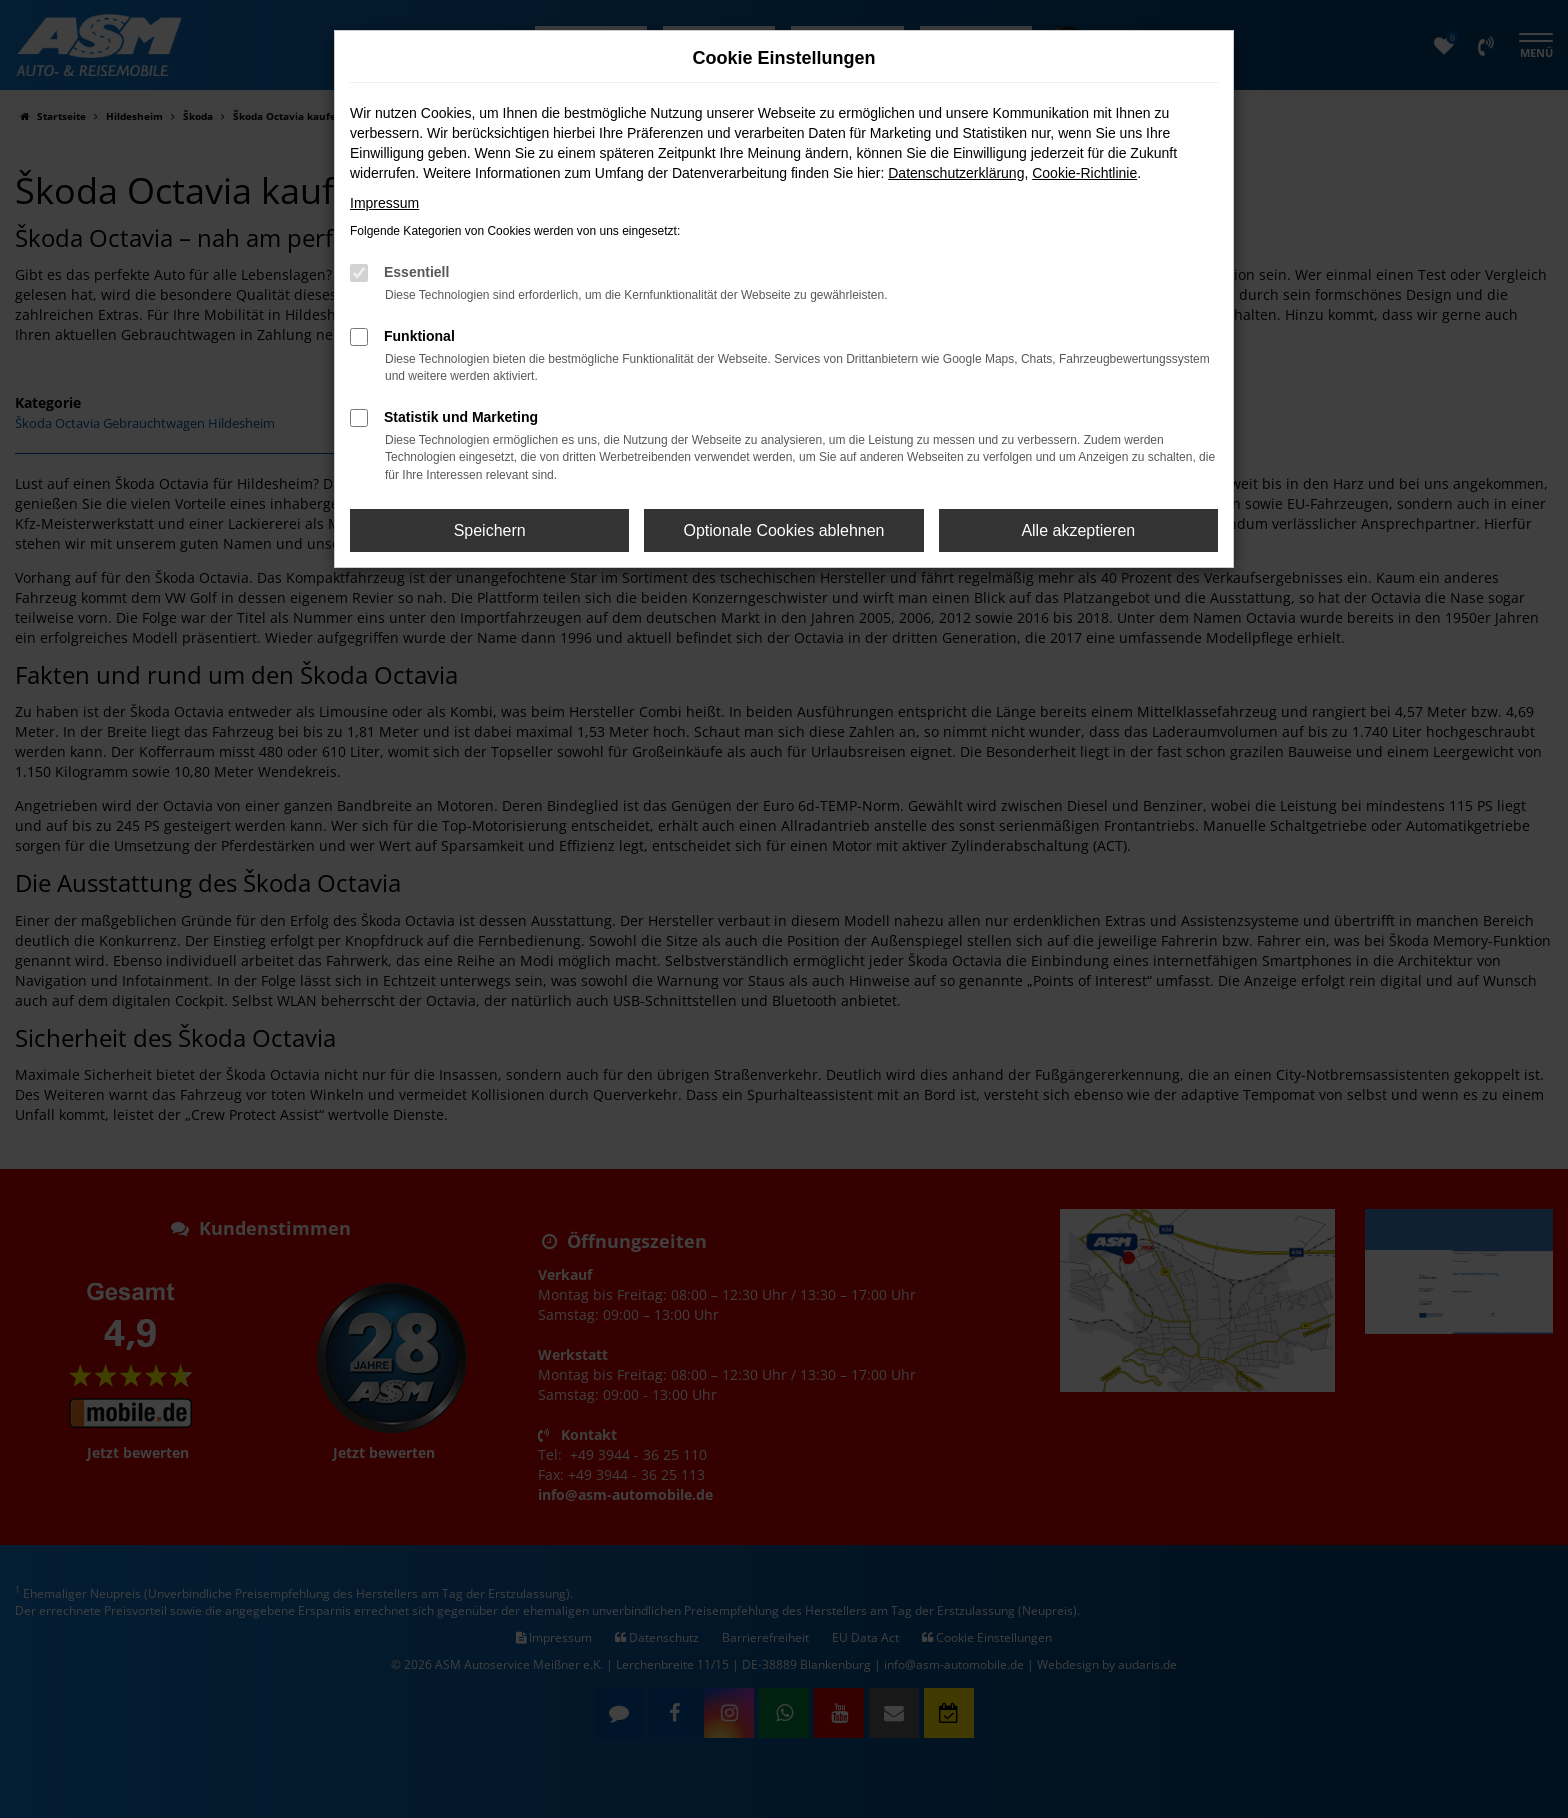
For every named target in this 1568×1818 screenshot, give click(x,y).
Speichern (490, 530)
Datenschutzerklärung (956, 173)
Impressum (384, 203)
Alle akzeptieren (1078, 530)
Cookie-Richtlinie (1084, 173)
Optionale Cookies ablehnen (783, 530)
